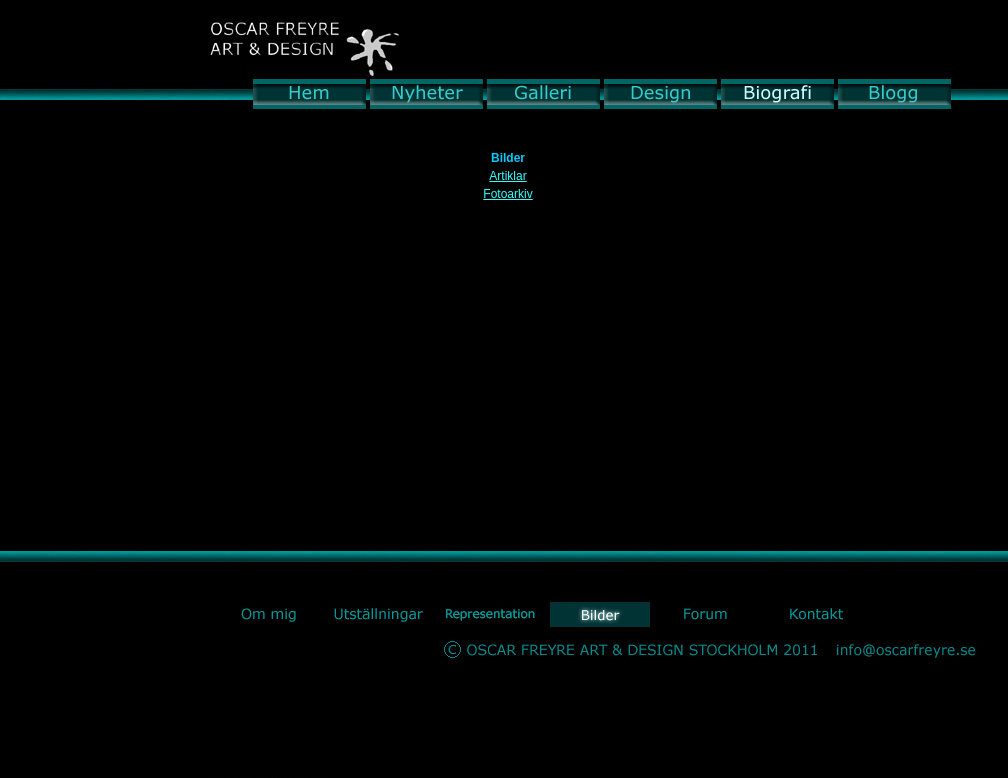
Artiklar (507, 176)
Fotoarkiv (507, 194)
